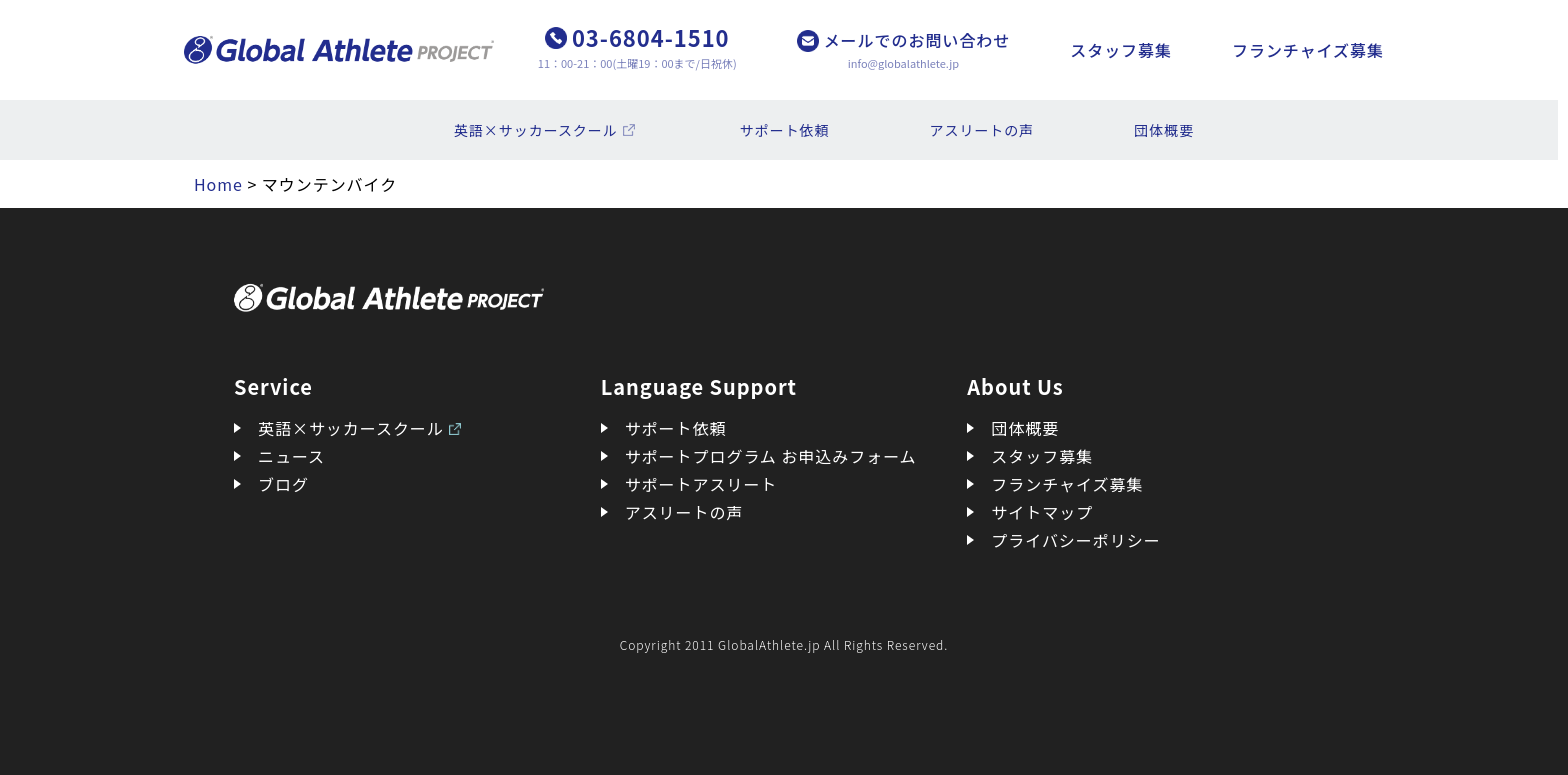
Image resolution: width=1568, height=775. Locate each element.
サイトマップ (1042, 512)
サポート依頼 (785, 130)
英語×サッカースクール (536, 130)
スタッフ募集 (1121, 50)
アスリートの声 (982, 130)
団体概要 (1164, 130)
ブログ (283, 484)
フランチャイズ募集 (1308, 50)
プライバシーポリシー (1075, 540)
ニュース (291, 456)
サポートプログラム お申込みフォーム (771, 456)
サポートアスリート (701, 484)
